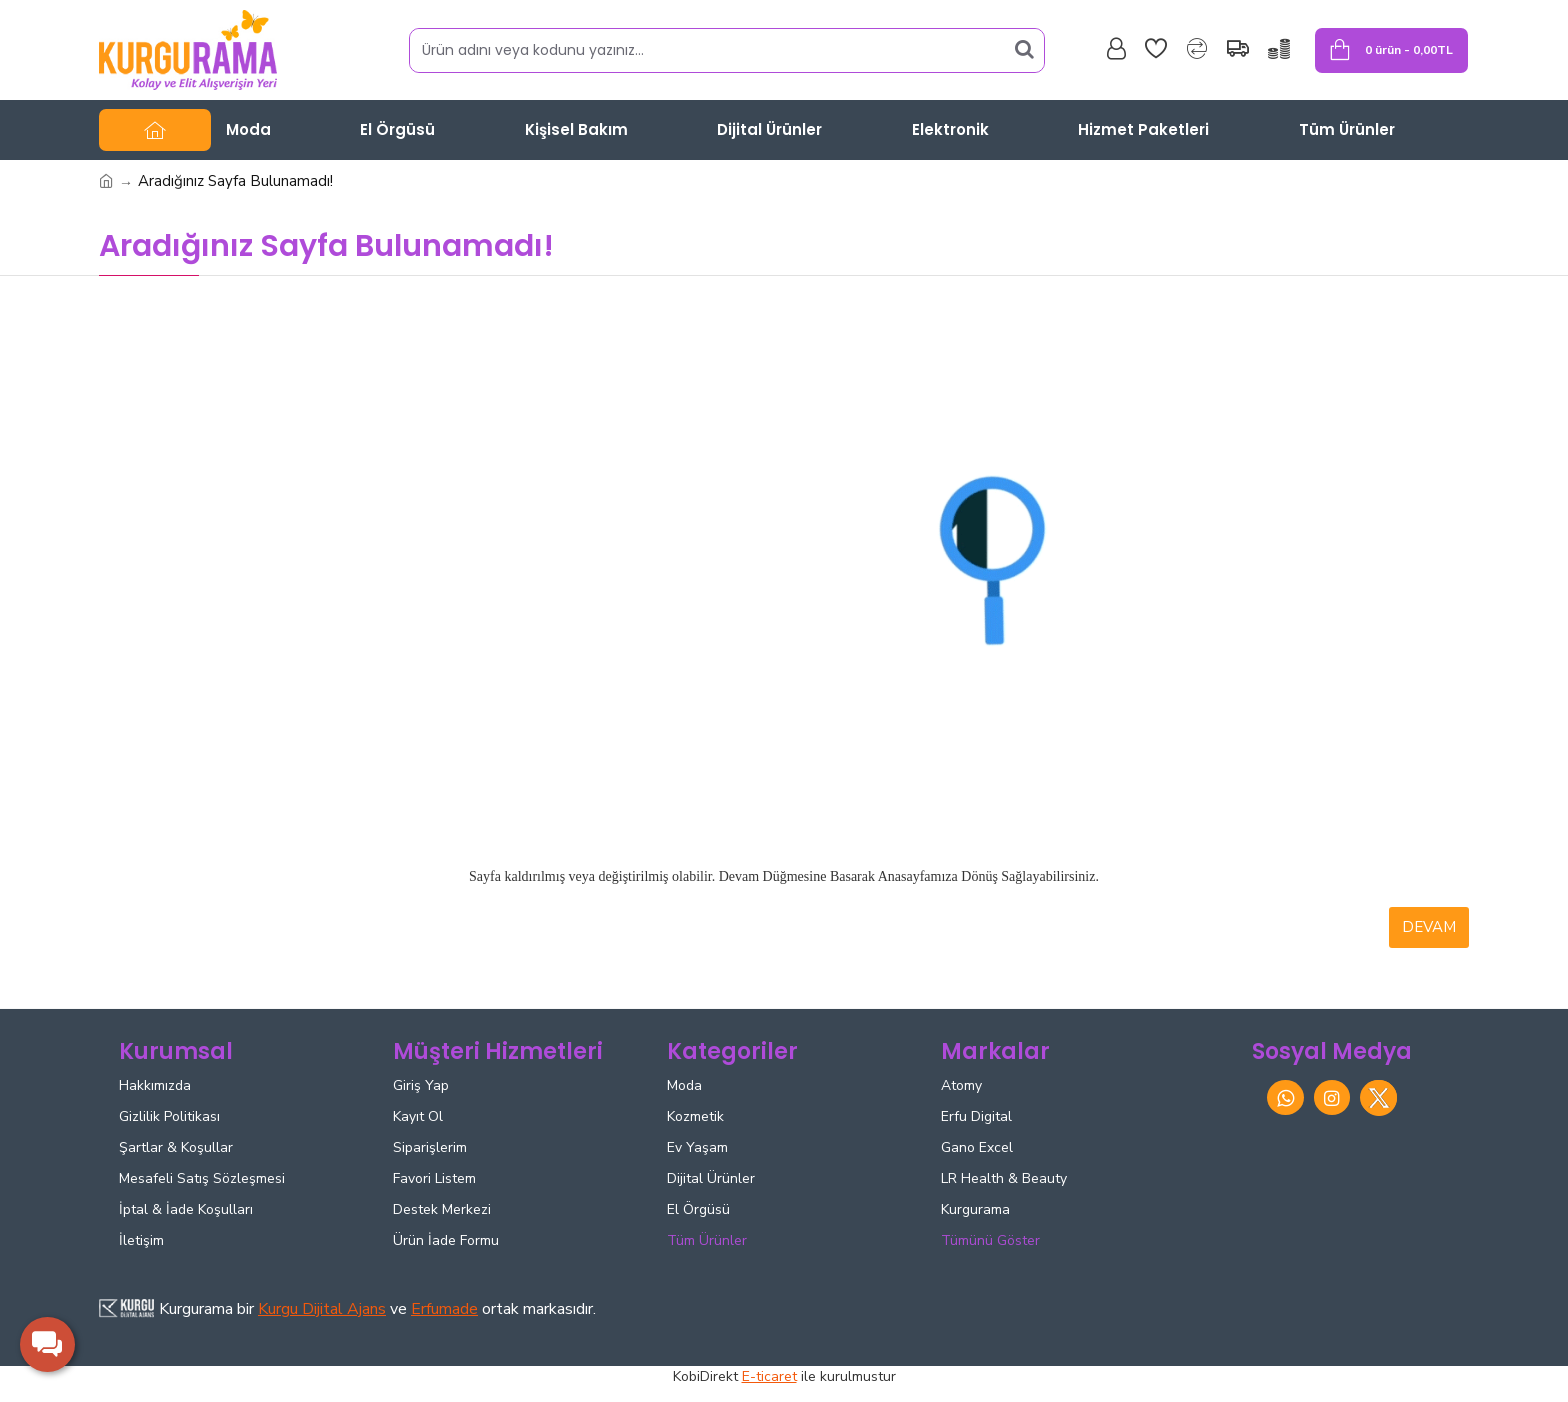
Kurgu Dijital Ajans (322, 1309)
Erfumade (444, 1309)
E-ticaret (769, 1376)
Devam (1429, 927)
